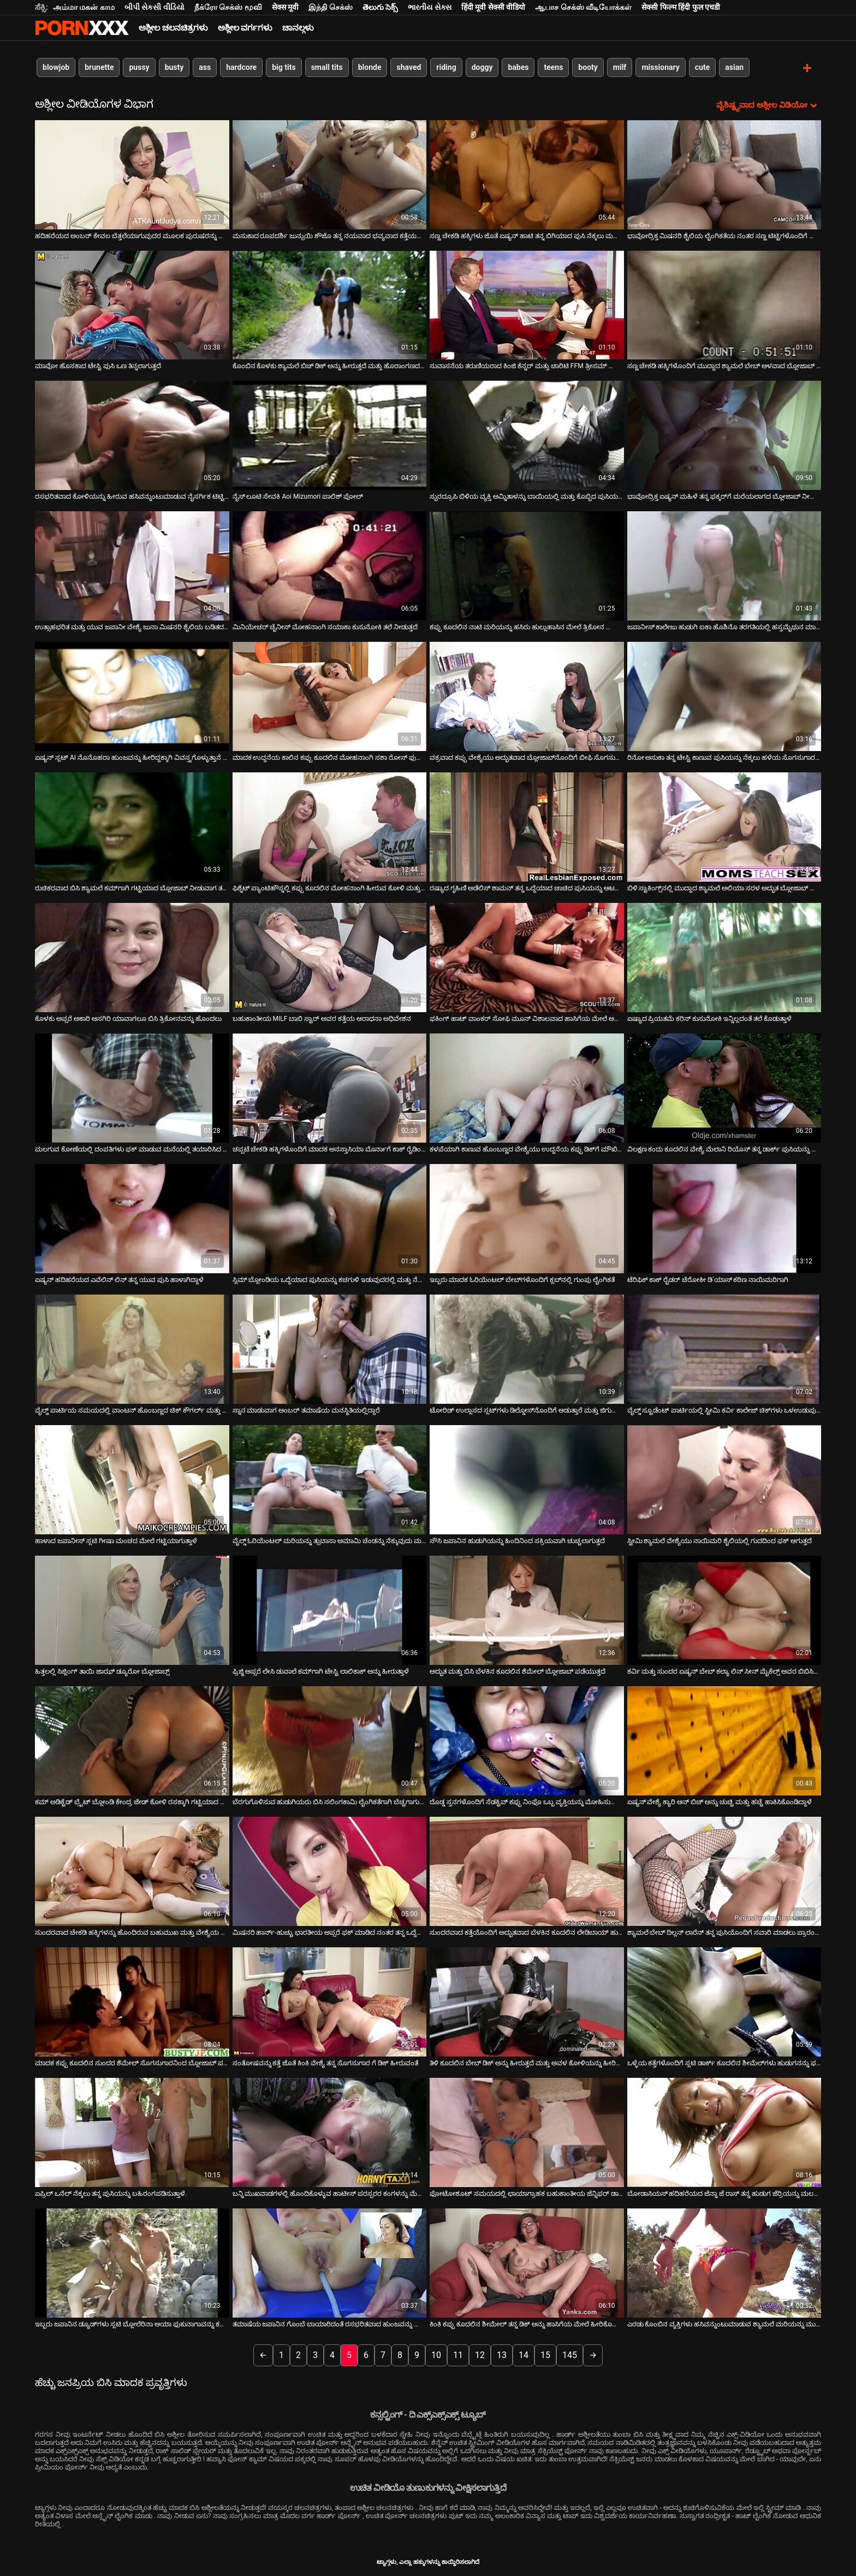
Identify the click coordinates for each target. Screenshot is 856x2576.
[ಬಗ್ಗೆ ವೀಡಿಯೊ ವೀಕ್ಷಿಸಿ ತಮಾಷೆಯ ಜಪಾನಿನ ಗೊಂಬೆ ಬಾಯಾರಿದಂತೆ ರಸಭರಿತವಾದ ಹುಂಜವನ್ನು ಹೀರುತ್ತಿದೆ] (330, 2262)
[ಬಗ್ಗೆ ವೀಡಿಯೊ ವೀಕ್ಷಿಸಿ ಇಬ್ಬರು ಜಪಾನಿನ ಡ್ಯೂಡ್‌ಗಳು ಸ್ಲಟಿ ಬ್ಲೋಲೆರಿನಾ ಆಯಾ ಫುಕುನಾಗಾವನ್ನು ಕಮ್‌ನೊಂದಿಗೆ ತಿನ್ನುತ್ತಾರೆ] (132, 2262)
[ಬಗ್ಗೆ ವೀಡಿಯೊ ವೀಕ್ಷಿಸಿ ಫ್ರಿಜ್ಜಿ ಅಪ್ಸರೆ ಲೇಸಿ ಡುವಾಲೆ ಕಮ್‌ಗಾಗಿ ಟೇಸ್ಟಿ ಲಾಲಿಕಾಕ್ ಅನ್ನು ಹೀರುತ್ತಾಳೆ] (330, 1609)
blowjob (56, 67)
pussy (139, 67)
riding (446, 67)
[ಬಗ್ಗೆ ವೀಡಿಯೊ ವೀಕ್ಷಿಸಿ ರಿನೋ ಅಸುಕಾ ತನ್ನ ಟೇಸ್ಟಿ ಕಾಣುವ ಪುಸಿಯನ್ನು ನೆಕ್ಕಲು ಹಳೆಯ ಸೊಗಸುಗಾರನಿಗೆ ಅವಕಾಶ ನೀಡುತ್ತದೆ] (724, 696)
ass (205, 67)
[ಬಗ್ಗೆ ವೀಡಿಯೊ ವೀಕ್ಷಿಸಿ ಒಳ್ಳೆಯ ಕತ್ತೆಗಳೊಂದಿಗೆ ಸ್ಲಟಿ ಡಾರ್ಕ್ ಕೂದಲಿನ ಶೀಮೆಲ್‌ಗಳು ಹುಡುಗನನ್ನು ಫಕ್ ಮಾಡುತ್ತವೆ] (724, 2001)
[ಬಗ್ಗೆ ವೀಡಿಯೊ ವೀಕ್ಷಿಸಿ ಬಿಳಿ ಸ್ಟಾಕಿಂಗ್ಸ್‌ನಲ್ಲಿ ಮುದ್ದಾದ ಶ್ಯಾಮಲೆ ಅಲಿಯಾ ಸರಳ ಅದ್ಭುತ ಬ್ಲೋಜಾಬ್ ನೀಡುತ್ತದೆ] (724, 826)
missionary (660, 67)
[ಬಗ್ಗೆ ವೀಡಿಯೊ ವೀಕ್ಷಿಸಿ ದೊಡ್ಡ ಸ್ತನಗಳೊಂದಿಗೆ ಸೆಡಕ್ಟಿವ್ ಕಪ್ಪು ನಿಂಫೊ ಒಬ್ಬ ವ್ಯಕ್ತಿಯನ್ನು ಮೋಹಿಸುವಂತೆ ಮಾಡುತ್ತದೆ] (527, 1740)
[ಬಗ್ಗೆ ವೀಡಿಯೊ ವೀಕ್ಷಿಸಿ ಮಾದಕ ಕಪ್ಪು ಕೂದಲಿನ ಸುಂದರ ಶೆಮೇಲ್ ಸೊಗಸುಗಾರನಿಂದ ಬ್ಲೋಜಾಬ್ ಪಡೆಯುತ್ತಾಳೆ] (132, 2001)
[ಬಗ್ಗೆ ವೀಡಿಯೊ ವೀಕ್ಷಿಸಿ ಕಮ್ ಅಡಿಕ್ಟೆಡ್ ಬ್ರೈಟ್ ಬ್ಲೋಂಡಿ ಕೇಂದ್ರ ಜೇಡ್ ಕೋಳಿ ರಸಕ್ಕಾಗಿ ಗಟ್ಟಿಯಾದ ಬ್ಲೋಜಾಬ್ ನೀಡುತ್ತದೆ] (132, 1740)
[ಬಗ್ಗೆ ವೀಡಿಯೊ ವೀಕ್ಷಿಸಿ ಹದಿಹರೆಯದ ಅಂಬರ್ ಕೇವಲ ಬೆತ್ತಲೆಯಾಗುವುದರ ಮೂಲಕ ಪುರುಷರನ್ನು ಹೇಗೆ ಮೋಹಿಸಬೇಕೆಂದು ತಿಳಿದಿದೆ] (132, 173)
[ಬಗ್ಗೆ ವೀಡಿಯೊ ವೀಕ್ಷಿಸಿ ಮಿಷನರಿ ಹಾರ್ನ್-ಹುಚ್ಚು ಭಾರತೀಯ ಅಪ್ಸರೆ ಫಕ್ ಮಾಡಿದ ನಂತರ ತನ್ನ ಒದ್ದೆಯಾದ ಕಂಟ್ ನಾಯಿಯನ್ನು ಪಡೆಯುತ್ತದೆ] (330, 1870)
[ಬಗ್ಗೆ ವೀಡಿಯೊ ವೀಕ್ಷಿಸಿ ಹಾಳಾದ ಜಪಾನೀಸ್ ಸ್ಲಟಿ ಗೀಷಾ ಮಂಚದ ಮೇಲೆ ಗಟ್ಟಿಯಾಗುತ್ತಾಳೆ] (132, 1479)
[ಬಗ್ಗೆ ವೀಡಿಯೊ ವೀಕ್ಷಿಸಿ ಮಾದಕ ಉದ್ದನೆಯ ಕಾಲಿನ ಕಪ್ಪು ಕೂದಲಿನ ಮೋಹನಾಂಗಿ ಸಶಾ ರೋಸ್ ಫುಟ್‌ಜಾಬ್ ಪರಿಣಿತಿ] (330, 696)
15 (545, 2354)
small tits (327, 67)
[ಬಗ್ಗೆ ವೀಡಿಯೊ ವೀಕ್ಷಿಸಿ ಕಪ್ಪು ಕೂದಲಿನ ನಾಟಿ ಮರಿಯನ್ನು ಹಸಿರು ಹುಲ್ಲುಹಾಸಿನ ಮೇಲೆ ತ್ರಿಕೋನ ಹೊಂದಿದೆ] (527, 565)
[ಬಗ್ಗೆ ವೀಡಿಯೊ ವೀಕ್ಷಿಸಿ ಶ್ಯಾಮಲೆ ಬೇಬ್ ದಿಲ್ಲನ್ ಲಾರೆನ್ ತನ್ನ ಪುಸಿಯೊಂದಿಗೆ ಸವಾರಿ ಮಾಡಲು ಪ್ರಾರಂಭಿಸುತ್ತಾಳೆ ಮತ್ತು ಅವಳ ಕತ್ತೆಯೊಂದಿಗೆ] (724, 1870)
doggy (482, 67)
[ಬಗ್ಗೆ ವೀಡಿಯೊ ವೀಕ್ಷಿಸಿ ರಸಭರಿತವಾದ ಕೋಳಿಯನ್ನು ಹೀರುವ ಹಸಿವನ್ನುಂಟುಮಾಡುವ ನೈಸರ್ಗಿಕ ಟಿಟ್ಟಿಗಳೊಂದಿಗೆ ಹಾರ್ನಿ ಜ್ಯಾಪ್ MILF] (132, 434)
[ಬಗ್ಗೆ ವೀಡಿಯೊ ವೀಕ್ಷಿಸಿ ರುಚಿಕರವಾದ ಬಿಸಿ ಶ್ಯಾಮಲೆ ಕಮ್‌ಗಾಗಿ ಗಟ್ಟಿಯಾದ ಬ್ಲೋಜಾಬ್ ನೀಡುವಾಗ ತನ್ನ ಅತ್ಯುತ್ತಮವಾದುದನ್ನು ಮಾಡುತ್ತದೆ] (132, 826)
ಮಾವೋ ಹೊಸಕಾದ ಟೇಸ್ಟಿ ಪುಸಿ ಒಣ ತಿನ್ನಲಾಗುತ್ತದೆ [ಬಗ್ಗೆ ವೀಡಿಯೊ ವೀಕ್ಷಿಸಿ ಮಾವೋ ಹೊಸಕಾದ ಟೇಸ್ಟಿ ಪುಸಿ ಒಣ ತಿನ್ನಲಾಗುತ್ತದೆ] (98, 365)
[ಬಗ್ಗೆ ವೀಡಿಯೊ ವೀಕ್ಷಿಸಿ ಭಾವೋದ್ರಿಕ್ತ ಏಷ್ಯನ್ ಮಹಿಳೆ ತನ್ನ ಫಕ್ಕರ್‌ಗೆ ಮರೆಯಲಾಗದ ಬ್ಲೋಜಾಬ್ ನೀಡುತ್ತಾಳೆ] (724, 434)
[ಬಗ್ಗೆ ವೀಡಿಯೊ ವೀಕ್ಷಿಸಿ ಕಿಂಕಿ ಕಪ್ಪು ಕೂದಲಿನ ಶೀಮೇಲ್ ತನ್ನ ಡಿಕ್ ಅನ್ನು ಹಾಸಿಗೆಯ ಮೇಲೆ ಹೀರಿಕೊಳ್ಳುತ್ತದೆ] (527, 2262)
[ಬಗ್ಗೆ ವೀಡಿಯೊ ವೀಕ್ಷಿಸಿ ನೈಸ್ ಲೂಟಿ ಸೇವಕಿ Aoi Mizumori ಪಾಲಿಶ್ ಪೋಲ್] (330, 434)
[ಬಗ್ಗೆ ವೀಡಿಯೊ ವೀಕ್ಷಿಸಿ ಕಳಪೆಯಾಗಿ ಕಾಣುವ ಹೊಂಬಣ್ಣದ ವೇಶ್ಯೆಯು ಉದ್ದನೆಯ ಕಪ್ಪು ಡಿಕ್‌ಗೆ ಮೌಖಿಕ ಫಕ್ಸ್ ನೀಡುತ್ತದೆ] (527, 1087)
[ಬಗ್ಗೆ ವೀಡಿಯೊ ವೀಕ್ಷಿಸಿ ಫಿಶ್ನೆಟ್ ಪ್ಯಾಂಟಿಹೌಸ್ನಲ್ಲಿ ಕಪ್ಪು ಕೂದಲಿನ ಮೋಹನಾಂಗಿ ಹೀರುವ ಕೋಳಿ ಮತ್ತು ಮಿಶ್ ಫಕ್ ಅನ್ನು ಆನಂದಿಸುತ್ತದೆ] (330, 826)
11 (458, 2354)
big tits (283, 67)
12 (480, 2354)
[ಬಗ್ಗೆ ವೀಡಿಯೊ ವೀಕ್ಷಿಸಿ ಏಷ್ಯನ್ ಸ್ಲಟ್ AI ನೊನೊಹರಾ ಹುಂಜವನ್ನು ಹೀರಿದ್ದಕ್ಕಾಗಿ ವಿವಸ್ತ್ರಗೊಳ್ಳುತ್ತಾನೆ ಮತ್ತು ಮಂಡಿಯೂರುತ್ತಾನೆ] (132, 696)
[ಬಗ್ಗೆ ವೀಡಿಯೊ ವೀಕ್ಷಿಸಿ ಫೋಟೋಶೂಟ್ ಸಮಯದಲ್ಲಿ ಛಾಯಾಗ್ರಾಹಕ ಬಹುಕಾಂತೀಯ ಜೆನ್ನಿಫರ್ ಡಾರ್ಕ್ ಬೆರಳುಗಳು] (527, 2132)
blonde (370, 67)
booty (587, 67)
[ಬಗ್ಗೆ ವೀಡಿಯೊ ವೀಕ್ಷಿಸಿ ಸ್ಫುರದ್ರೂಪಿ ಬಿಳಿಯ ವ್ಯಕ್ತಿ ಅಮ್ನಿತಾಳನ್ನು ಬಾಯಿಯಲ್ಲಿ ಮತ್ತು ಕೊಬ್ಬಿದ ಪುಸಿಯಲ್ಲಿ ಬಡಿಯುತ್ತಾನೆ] (527, 434)
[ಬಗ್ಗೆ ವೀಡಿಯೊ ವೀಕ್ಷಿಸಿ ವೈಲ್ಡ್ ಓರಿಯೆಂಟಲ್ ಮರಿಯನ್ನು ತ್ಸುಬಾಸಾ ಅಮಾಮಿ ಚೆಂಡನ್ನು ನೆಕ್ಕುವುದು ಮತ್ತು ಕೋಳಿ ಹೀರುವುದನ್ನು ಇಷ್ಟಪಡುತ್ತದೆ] (330, 1479)
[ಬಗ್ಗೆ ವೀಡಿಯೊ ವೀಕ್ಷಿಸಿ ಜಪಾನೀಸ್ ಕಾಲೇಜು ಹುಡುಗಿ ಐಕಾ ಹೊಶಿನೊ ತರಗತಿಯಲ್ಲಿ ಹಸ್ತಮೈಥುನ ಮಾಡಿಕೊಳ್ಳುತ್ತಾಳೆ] (724, 565)
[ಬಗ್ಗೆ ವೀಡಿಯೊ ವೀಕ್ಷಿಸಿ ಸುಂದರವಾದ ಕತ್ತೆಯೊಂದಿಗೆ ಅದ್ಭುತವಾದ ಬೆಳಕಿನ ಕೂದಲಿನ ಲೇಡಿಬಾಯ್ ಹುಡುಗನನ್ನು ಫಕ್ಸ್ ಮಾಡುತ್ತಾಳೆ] (527, 1870)
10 (436, 2354)
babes (518, 67)
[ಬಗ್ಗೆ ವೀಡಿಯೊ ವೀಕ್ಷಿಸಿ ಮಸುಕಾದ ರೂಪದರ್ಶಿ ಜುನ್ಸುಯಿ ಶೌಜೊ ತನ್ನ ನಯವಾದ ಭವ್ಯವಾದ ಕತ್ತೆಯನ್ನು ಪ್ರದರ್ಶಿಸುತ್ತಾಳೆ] (330, 173)
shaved (408, 67)
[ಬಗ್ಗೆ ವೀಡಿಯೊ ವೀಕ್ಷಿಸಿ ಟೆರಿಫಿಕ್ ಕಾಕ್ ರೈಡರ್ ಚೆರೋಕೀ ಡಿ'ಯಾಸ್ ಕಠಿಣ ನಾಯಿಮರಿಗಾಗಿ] (724, 1218)
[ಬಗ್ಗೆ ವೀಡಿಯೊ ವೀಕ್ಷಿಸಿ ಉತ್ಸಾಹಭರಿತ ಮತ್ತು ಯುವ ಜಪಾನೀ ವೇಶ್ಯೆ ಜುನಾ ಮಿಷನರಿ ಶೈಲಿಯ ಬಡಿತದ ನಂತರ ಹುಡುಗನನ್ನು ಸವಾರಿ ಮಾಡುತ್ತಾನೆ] (132, 565)
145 (569, 2354)
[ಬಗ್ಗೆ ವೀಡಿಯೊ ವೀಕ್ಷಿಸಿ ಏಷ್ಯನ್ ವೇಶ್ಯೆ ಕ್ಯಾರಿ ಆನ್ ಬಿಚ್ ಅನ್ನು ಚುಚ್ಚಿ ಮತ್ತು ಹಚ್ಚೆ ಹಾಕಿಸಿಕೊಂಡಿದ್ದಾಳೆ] (724, 1740)
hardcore (241, 67)
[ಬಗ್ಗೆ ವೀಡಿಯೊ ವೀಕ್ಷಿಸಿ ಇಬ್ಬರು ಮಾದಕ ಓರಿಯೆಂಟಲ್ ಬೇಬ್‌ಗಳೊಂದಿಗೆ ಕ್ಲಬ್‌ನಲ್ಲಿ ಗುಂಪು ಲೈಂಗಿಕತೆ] (527, 1218)
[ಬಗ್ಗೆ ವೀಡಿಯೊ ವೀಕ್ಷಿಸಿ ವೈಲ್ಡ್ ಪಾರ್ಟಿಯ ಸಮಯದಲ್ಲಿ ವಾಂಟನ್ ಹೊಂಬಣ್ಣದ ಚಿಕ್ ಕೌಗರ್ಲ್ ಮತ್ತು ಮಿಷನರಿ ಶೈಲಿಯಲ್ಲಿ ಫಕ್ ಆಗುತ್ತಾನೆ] (132, 1348)
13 (502, 2354)
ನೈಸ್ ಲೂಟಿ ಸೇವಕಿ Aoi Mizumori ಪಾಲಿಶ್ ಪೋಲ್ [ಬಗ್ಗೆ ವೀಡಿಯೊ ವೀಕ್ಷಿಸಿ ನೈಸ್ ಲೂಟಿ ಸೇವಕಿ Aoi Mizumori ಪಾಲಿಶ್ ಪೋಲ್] (298, 496)
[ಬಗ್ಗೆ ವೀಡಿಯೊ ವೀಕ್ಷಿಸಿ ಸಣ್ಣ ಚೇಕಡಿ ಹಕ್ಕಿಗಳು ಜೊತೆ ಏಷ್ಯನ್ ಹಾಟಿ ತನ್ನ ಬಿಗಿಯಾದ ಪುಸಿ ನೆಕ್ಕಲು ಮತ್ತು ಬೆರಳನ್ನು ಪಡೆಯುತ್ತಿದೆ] (527, 173)
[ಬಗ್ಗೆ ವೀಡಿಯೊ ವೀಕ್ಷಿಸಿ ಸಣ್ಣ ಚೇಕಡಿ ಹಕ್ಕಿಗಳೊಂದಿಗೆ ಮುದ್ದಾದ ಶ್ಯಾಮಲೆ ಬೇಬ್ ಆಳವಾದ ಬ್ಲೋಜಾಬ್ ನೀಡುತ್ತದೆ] (724, 304)
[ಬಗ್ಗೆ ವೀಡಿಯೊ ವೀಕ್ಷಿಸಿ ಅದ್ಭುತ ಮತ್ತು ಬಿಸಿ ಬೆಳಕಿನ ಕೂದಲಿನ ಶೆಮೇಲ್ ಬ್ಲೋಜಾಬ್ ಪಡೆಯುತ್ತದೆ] (527, 1609)
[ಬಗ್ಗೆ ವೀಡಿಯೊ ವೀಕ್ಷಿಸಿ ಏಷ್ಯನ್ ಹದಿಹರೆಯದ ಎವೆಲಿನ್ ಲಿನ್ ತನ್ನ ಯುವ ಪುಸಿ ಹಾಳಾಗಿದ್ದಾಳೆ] (132, 1218)
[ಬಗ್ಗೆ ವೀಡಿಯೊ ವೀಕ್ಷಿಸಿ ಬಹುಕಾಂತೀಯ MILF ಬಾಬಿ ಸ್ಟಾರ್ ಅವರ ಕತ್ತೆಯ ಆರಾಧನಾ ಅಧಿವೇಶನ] (330, 957)
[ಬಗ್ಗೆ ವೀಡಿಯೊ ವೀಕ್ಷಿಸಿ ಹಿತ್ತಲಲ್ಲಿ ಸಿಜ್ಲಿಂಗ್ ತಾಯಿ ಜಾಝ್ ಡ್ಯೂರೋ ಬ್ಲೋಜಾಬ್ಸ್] (132, 1609)
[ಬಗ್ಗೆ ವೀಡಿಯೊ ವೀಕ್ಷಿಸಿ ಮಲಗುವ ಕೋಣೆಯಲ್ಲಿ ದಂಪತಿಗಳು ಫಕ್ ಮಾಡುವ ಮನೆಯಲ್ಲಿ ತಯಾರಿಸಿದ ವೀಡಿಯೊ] (132, 1087)
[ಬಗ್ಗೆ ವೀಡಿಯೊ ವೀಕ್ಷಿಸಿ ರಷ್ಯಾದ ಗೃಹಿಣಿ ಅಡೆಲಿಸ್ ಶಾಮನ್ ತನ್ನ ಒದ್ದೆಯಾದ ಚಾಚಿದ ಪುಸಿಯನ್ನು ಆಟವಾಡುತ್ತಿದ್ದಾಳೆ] (527, 826)
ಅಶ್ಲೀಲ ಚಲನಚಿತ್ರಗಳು (173, 28)
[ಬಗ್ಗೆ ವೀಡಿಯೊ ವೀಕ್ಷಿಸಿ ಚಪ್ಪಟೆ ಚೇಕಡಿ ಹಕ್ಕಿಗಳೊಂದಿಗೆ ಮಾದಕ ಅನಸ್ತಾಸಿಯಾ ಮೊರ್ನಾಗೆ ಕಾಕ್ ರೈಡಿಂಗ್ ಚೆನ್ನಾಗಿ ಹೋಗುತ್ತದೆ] (330, 1087)
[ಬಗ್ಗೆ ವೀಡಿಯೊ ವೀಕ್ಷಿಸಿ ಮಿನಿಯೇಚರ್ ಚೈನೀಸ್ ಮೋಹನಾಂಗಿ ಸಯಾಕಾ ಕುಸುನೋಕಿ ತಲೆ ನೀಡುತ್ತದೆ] (330, 565)
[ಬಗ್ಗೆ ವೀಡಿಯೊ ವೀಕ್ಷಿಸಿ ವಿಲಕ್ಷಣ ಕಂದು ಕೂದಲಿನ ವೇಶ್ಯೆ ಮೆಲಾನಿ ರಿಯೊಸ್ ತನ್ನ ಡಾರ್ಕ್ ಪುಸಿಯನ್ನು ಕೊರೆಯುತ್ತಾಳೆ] (724, 1087)
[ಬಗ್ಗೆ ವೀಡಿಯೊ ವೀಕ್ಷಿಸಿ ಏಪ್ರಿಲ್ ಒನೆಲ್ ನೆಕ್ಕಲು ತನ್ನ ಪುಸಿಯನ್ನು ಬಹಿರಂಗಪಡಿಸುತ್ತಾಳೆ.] (132, 2132)
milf (620, 67)
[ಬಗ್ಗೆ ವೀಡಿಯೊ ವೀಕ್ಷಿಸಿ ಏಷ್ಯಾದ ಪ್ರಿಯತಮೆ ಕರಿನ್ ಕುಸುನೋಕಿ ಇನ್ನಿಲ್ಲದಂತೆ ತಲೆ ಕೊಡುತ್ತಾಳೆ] (724, 957)
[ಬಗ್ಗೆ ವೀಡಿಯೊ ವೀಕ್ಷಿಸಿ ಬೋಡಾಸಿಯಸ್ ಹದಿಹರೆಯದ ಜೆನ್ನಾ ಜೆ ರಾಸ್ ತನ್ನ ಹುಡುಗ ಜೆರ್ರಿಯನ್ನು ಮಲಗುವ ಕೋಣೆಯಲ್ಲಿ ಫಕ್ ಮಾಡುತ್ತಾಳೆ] (724, 2132)
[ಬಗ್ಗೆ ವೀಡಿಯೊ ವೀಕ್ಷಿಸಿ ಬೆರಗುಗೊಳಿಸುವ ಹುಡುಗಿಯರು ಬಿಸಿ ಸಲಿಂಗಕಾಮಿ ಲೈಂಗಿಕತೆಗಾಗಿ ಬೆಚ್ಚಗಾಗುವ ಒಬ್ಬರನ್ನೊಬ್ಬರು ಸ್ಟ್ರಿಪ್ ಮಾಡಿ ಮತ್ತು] (330, 1740)
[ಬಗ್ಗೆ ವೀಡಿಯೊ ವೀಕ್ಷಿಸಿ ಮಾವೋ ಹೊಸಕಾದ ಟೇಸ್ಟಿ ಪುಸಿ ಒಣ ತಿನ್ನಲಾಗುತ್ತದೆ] (132, 304)
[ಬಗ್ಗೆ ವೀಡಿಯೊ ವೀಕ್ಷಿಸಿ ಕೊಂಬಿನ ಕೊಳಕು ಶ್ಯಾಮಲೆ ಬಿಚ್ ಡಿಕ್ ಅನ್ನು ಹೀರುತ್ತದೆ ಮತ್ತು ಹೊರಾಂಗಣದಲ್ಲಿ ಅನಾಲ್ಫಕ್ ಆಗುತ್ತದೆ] (330, 304)
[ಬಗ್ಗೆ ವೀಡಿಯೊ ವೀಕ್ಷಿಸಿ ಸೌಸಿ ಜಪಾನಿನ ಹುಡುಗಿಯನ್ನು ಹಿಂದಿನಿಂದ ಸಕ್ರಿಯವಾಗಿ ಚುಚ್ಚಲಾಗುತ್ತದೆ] (527, 1479)
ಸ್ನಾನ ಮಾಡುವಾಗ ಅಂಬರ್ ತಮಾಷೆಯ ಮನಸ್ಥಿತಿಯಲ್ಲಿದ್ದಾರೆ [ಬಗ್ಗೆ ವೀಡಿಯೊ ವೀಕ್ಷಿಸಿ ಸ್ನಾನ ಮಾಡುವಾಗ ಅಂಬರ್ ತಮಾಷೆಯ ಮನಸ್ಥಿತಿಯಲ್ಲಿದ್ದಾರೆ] (307, 1410)
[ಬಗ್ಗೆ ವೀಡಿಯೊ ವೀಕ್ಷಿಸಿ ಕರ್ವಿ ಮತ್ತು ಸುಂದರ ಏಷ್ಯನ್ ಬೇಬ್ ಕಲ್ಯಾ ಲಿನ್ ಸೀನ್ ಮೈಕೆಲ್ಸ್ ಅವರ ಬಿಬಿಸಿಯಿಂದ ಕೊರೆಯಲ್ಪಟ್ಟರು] (724, 1609)
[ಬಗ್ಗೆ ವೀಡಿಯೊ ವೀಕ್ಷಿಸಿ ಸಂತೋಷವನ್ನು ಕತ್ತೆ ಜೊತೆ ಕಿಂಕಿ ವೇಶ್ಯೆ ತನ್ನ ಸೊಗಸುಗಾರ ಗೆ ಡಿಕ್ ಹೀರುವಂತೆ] (330, 2001)
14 (523, 2354)
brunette (99, 67)
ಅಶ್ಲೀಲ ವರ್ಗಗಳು (245, 28)
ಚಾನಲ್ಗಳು (298, 28)
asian (734, 67)
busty (174, 67)
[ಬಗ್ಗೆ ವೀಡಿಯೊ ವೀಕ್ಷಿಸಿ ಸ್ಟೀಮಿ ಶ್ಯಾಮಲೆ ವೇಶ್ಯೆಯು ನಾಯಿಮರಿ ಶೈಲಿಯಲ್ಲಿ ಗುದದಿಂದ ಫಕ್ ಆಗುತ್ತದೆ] (724, 1479)
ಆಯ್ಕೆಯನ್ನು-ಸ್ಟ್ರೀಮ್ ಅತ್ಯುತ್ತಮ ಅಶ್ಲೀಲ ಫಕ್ (82, 28)
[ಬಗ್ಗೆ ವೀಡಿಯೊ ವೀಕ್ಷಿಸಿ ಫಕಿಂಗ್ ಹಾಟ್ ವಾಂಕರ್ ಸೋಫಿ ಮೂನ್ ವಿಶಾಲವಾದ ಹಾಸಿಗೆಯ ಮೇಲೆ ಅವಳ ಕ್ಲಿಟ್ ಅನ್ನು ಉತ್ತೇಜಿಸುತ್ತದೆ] (527, 957)
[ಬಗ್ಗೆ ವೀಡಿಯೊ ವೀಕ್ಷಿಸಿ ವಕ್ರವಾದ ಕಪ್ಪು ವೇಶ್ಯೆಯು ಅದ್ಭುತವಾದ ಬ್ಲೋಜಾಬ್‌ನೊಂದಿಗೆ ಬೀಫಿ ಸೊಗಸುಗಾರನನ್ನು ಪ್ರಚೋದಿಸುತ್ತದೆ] (527, 696)
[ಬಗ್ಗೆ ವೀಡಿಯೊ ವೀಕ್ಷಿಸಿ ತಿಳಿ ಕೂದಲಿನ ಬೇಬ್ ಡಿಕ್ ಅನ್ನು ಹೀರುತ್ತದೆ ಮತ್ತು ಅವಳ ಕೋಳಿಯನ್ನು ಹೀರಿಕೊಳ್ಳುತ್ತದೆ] (527, 2001)
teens (553, 67)
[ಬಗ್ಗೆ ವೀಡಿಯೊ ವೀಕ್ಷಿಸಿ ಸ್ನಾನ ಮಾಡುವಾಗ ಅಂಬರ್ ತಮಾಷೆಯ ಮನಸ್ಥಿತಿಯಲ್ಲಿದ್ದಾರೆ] (330, 1348)
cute (702, 67)
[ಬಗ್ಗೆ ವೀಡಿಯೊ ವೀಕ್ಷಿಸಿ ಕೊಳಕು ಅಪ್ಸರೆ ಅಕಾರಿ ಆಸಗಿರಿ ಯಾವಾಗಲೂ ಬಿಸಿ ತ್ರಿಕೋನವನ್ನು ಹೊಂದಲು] (132, 957)
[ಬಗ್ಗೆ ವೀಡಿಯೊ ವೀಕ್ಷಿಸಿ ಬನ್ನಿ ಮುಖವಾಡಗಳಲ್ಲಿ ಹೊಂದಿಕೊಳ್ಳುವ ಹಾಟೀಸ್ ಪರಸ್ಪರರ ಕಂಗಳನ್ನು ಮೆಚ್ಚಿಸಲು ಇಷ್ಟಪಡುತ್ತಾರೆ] (330, 2132)
